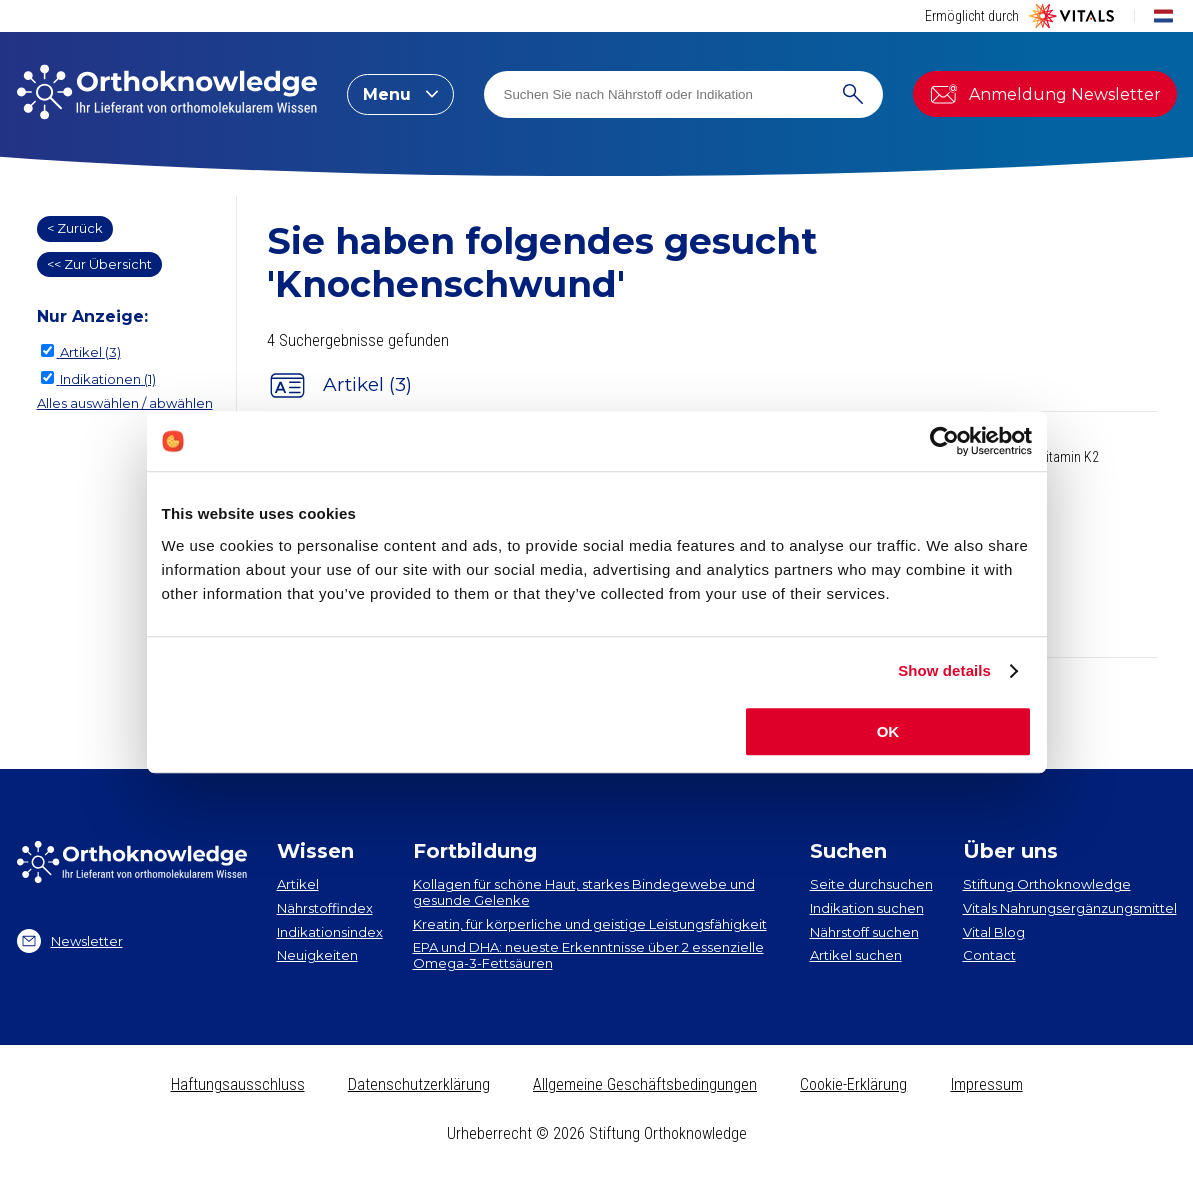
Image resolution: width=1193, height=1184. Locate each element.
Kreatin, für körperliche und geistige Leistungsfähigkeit (590, 924)
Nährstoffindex (325, 908)
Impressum (987, 1084)
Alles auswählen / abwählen (125, 403)
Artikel (298, 884)
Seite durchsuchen (871, 884)
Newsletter (70, 941)
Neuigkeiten (317, 955)
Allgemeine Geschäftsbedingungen (645, 1084)
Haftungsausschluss (238, 1084)
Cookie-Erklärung (853, 1084)
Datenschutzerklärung (419, 1084)
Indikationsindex (330, 932)
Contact (989, 955)
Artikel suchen (856, 955)
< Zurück (75, 228)
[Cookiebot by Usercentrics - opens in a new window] (944, 441)
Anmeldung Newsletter (1045, 94)
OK (888, 731)
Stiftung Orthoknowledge (1047, 884)
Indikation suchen (867, 908)
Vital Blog (994, 932)
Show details (944, 670)
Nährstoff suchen (864, 932)
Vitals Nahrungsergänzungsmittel (1070, 908)
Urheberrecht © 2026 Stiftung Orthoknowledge (597, 1133)
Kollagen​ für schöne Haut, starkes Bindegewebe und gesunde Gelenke (584, 892)
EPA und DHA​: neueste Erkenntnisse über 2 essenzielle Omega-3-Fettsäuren (588, 955)
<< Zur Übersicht (99, 264)
